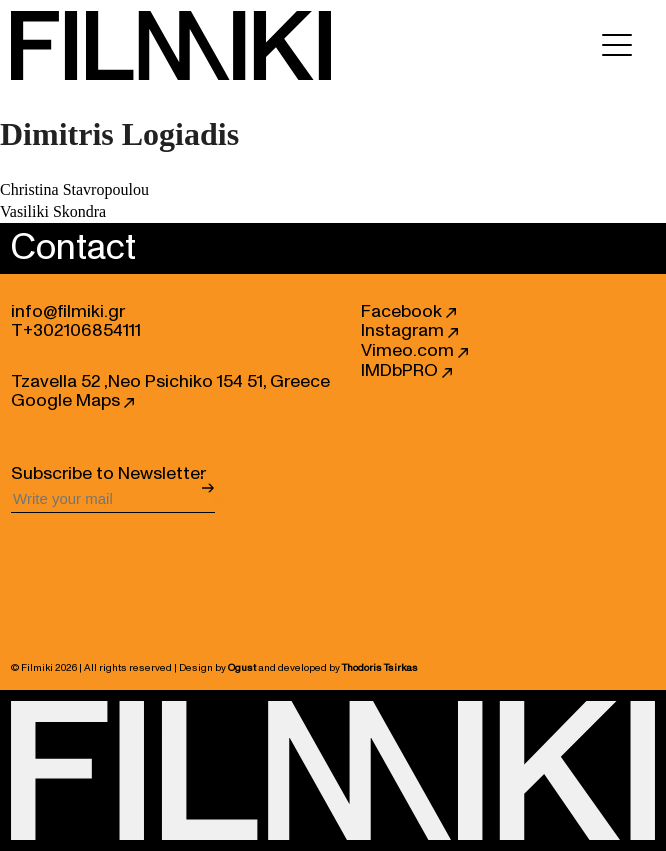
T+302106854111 (76, 331)
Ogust (242, 668)
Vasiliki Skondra (53, 211)
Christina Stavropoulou (74, 189)
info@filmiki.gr (68, 312)
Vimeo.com (414, 351)
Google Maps (72, 401)
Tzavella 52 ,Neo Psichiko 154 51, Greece (170, 382)
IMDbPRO (406, 371)
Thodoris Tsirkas (380, 668)
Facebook (408, 312)
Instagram (409, 331)
